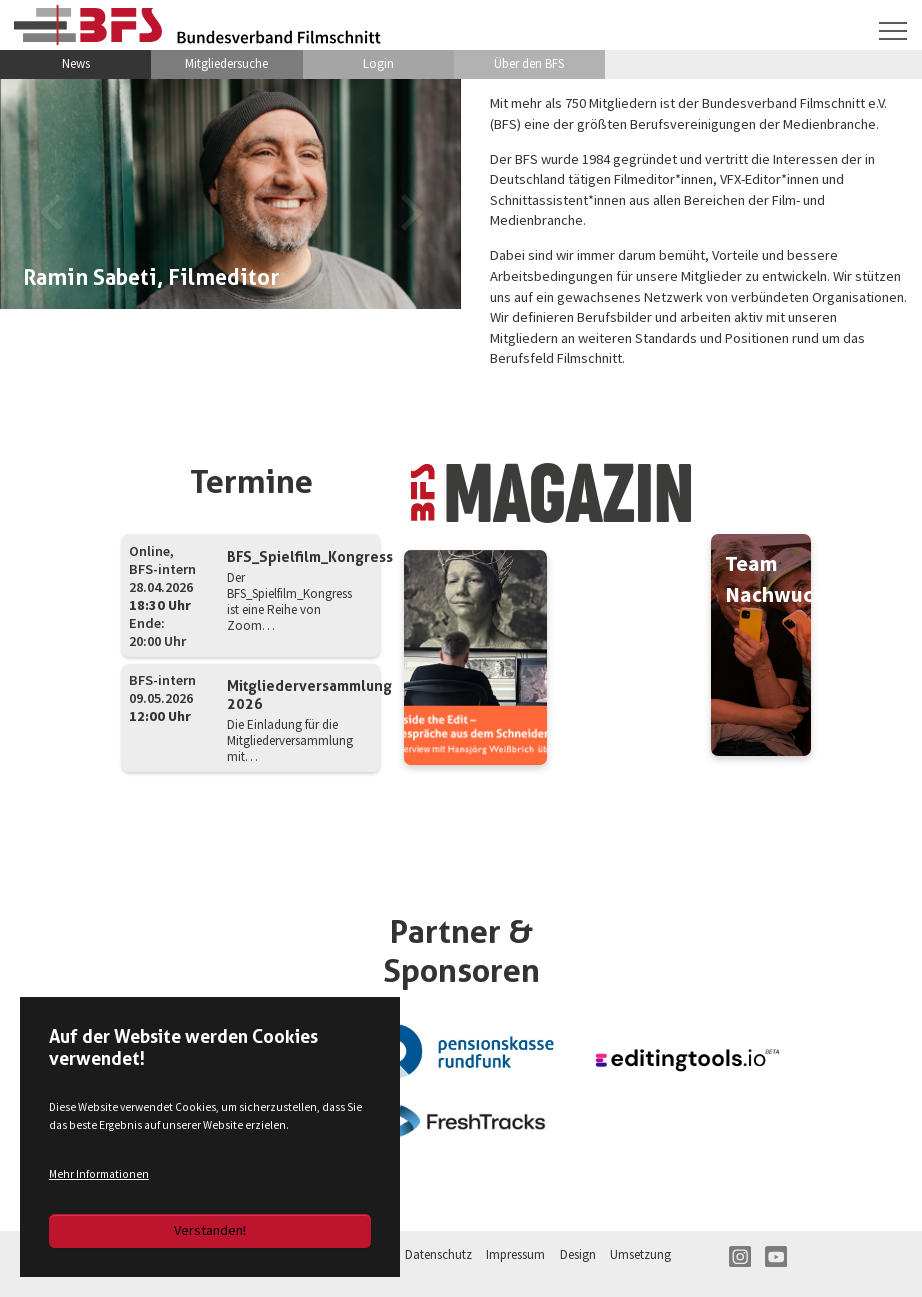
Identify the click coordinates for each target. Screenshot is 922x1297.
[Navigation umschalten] (893, 31)
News (76, 63)
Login (378, 63)
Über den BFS (529, 63)
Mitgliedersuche (226, 63)
